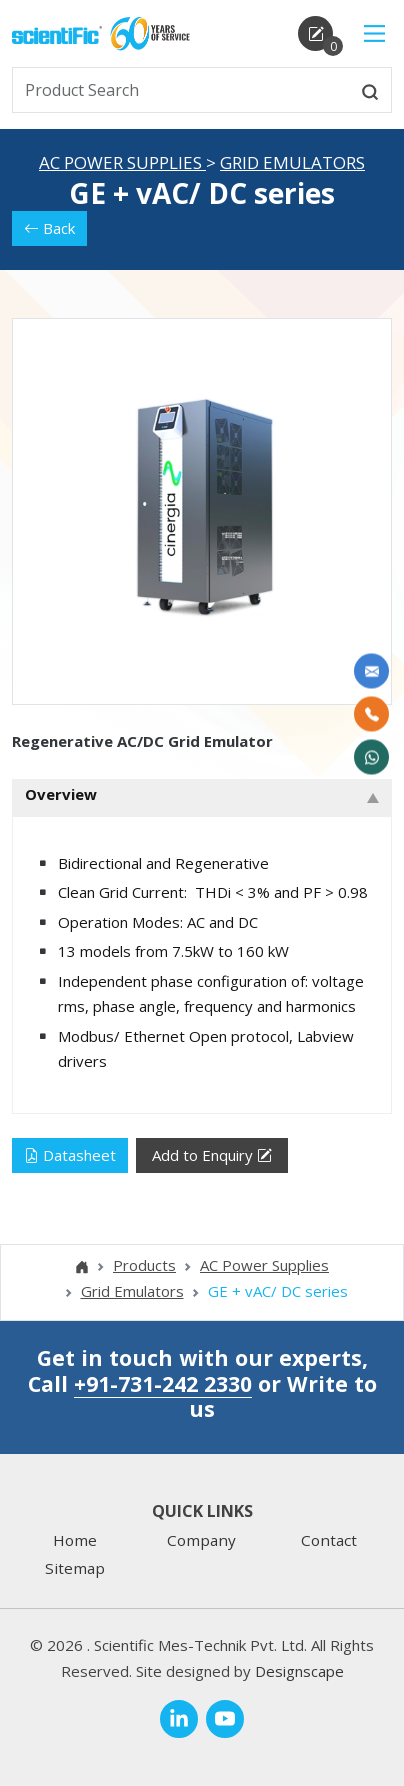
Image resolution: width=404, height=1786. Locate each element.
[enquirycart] (315, 33)
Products (144, 1265)
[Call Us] (371, 714)
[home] (57, 33)
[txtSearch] (181, 90)
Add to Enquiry (212, 1155)
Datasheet (70, 1155)
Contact (329, 1540)
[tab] (202, 798)
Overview (61, 794)
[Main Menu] (374, 33)
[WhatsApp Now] (371, 757)
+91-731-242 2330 (163, 1383)
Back (49, 228)
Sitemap (75, 1568)
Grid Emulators (292, 162)
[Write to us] (371, 671)
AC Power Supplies (122, 162)
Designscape (299, 1671)
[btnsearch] (370, 90)
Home (75, 1540)
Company (201, 1540)
